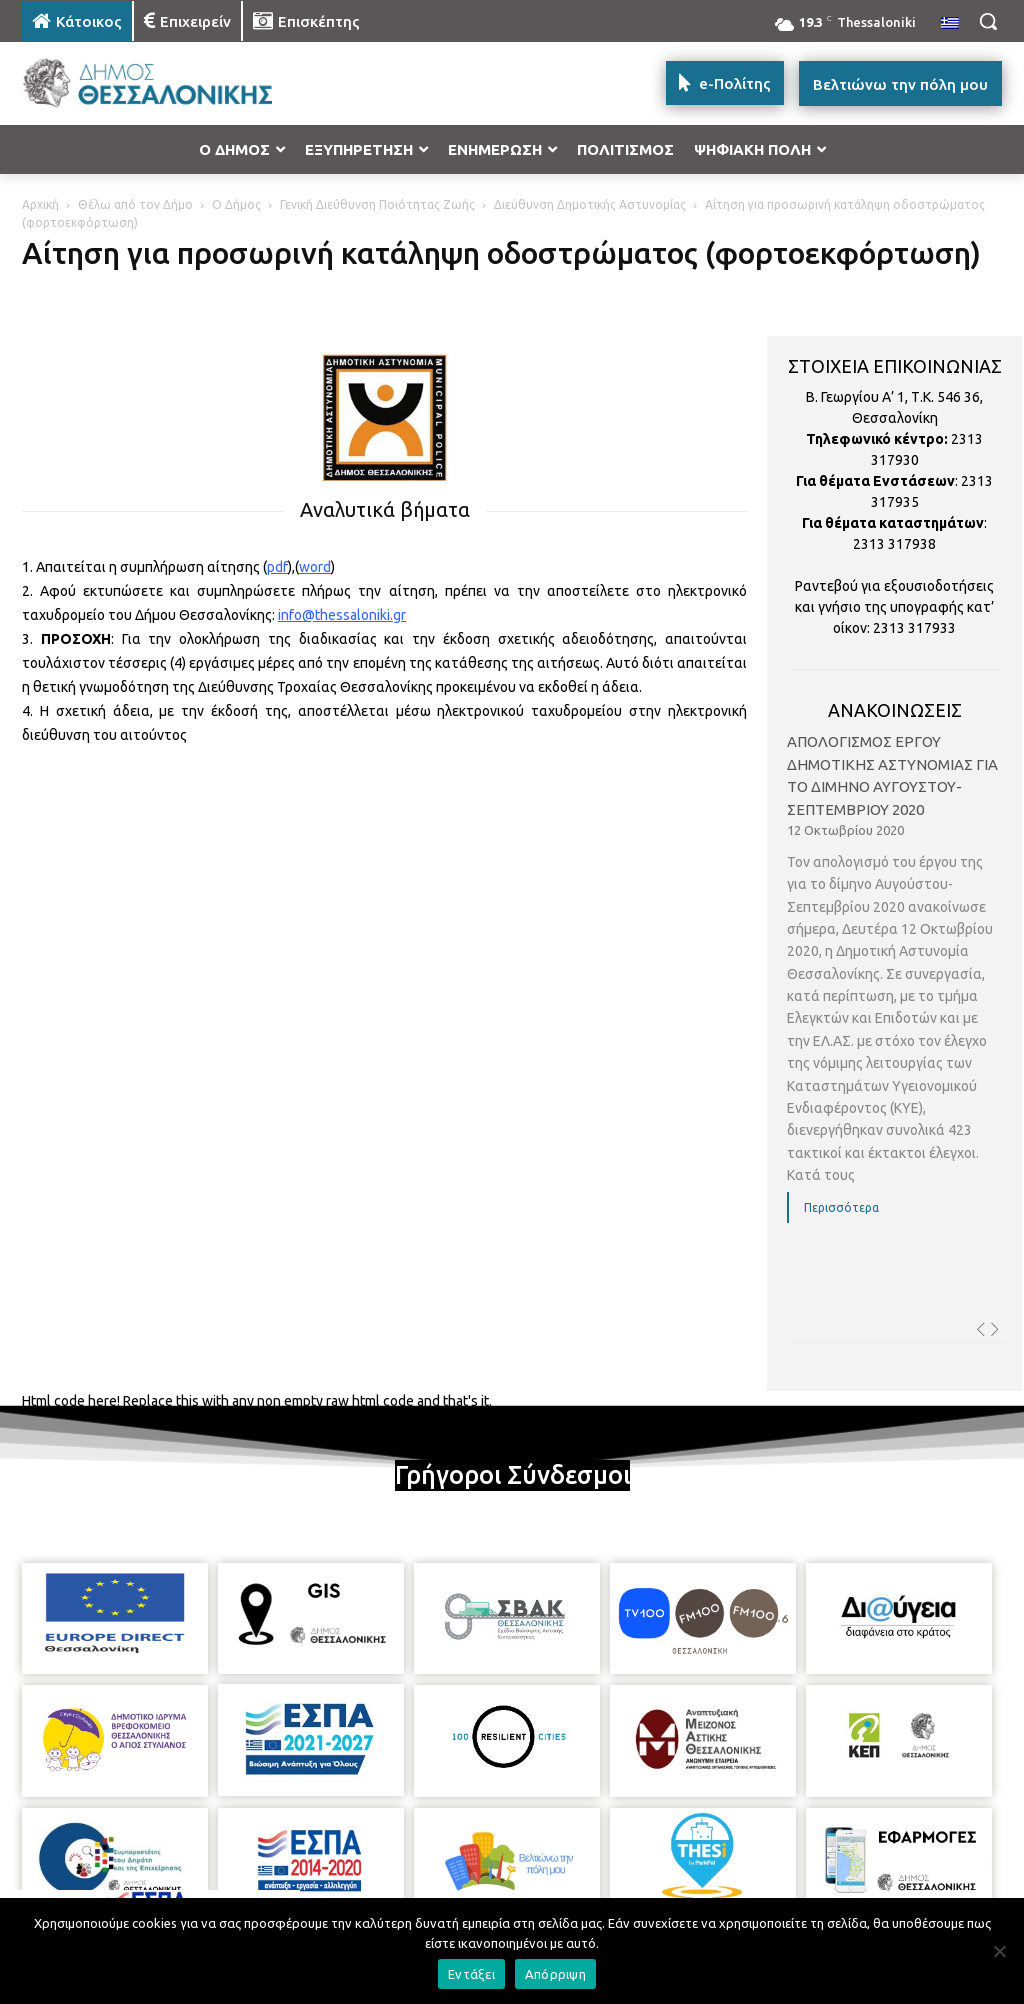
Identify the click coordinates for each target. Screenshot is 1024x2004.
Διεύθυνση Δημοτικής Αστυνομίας (590, 204)
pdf (277, 567)
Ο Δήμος (236, 204)
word (315, 567)
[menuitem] (950, 24)
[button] (988, 21)
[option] (894, 992)
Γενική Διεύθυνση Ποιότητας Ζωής (377, 204)
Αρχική (40, 204)
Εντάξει (471, 1974)
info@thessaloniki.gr (342, 615)
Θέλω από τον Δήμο (135, 204)
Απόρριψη (555, 1974)
